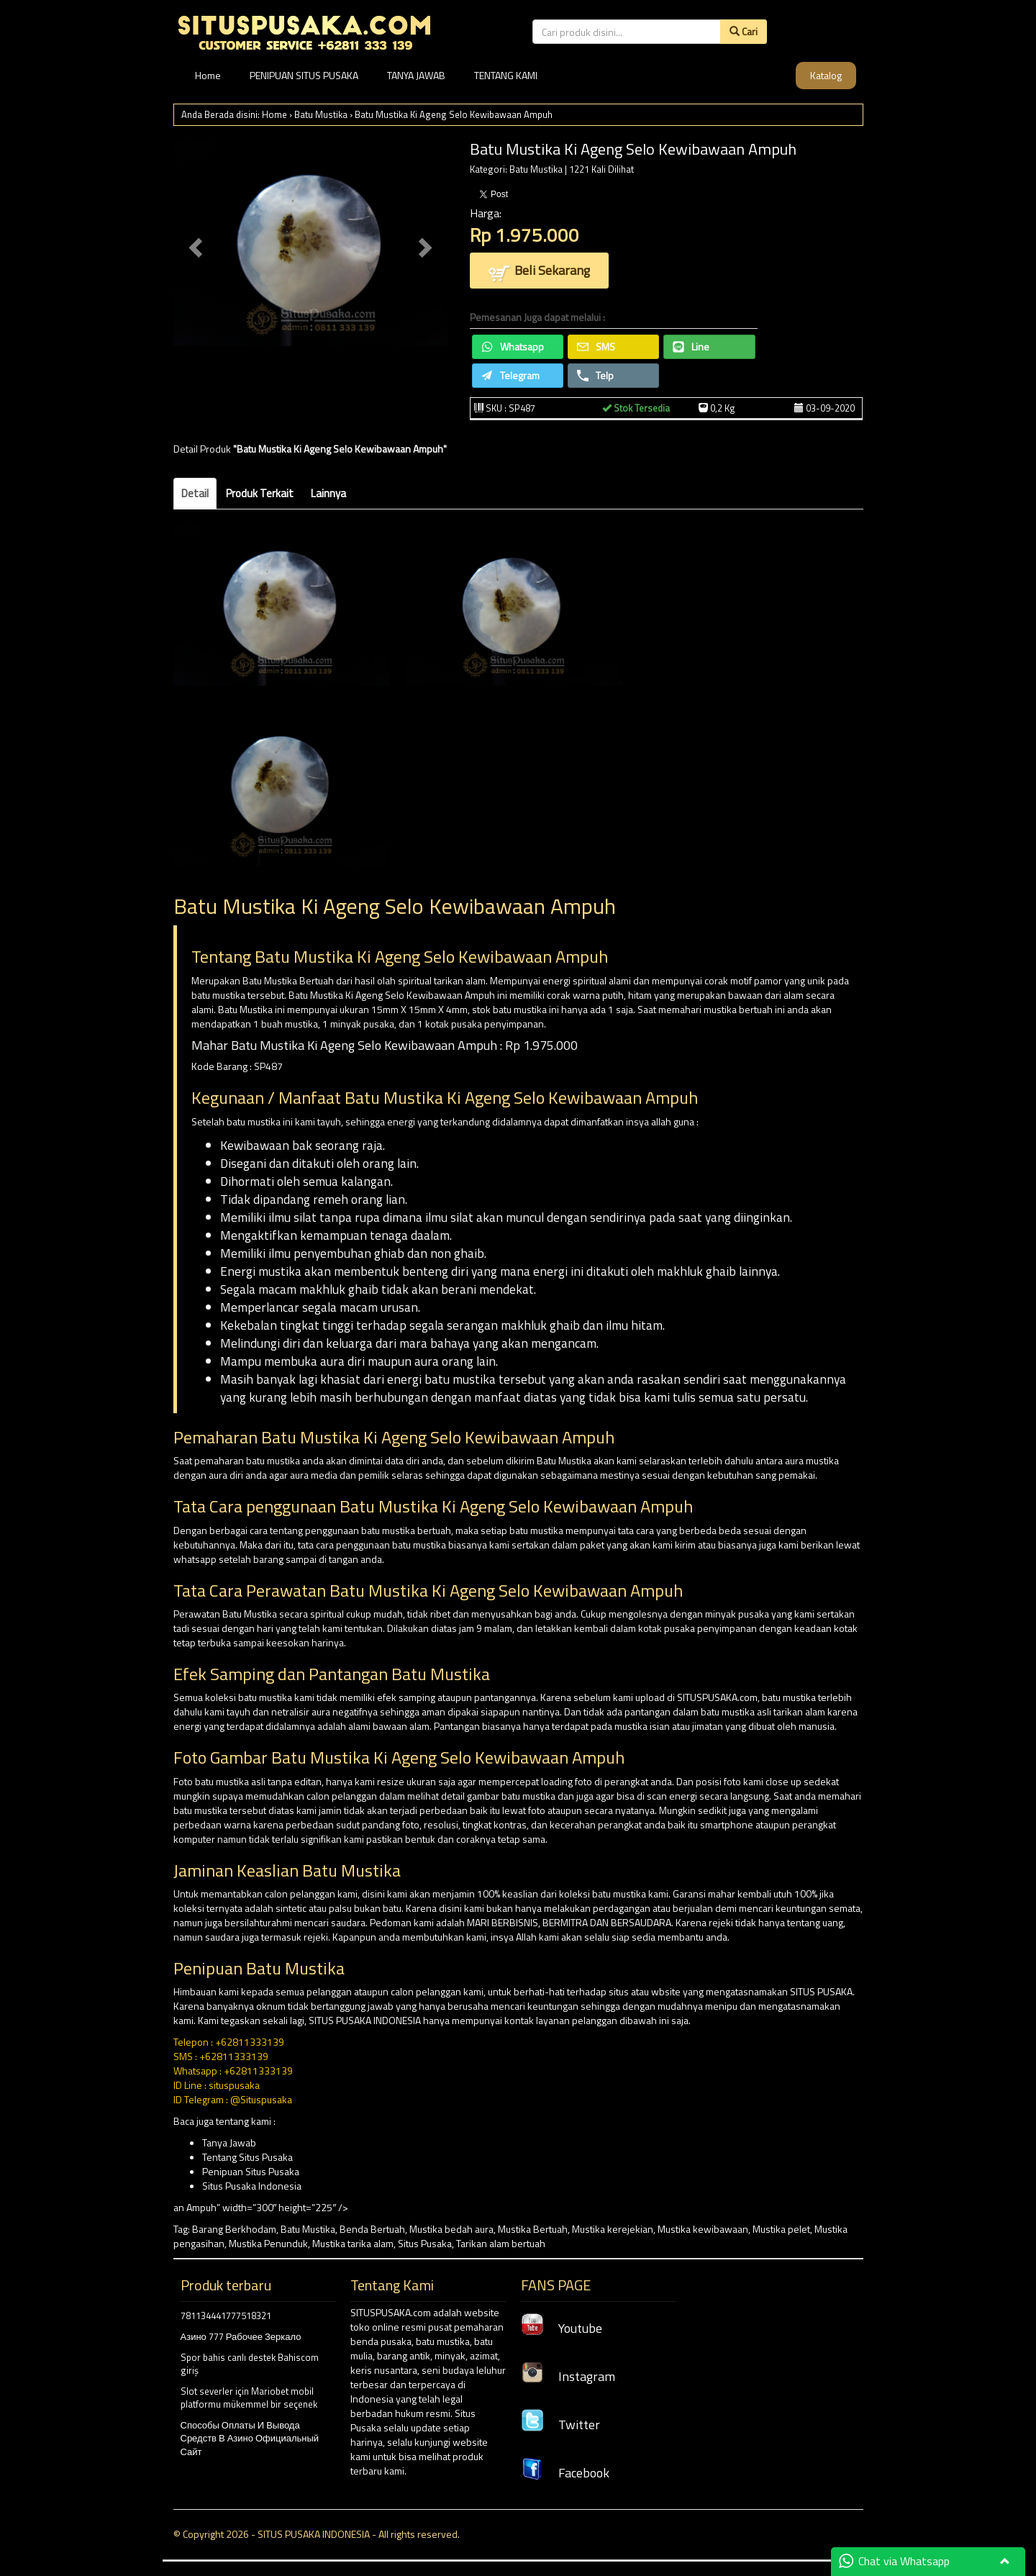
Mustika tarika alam (353, 2243)
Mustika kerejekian (612, 2228)
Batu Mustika (320, 114)
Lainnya (328, 493)
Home (208, 75)
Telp (595, 375)
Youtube (561, 2328)
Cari (744, 31)
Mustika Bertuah (533, 2228)
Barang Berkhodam (234, 2228)
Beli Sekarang (539, 271)
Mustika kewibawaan (703, 2228)
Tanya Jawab (229, 2142)
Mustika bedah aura (451, 2228)
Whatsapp (512, 346)
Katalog (826, 75)
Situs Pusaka (425, 2243)
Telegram (510, 375)
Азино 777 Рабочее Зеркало (241, 2336)
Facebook (565, 2472)
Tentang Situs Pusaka (247, 2156)
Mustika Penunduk (268, 2243)
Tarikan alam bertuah (500, 2243)
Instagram (568, 2376)
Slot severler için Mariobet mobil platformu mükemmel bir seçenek (249, 2398)
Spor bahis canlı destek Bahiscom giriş (250, 2364)
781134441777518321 (226, 2315)
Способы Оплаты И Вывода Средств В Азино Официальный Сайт (250, 2438)
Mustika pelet (781, 2228)
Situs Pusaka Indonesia (251, 2185)
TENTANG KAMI (505, 75)
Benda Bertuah (372, 2228)
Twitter (560, 2424)
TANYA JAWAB (416, 75)
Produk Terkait (260, 493)
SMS (596, 346)
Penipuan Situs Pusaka (250, 2171)
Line (691, 346)
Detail (195, 493)
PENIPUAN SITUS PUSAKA (304, 75)
